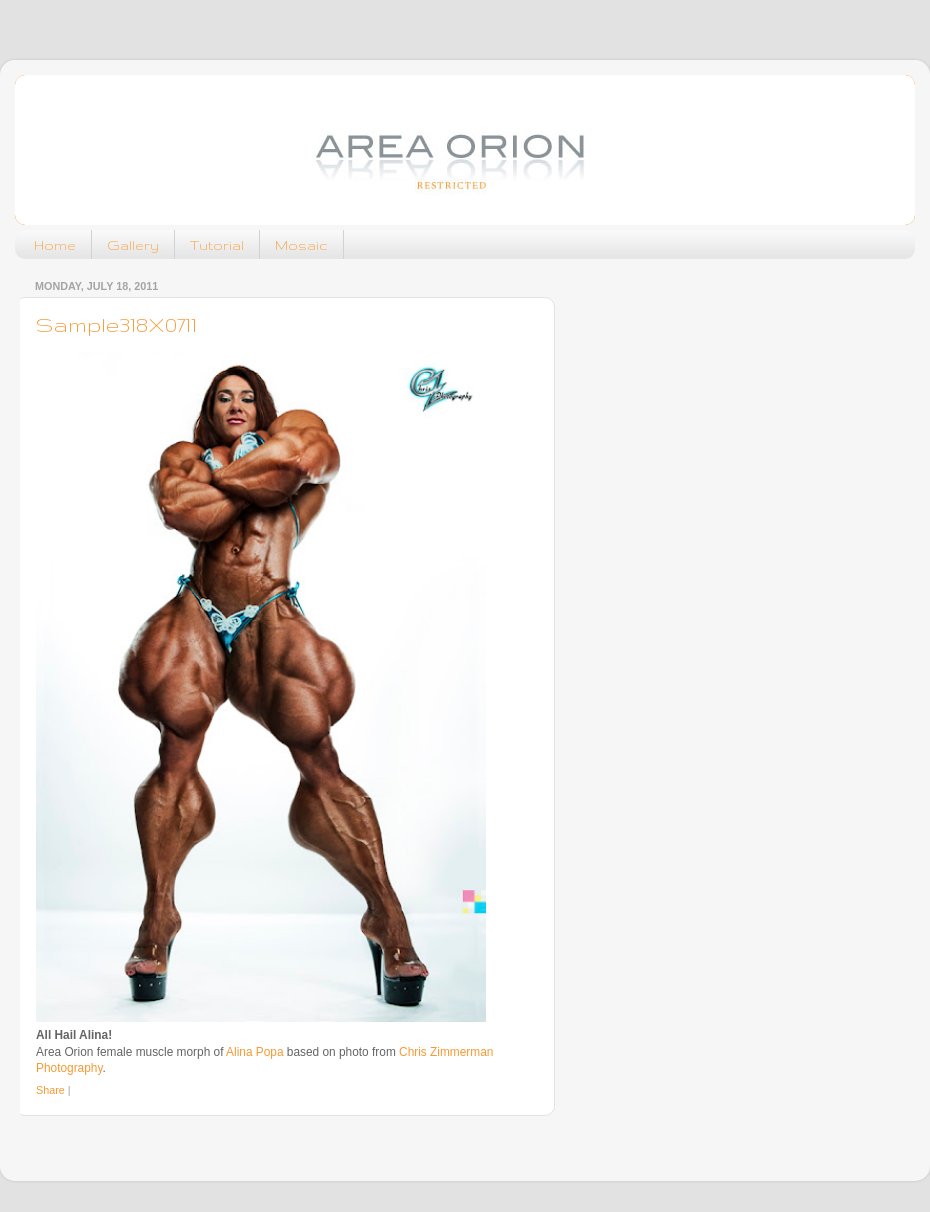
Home (55, 245)
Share (50, 1090)
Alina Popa (254, 1052)
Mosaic (301, 245)
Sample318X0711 (116, 324)
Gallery (133, 245)
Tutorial (217, 245)
